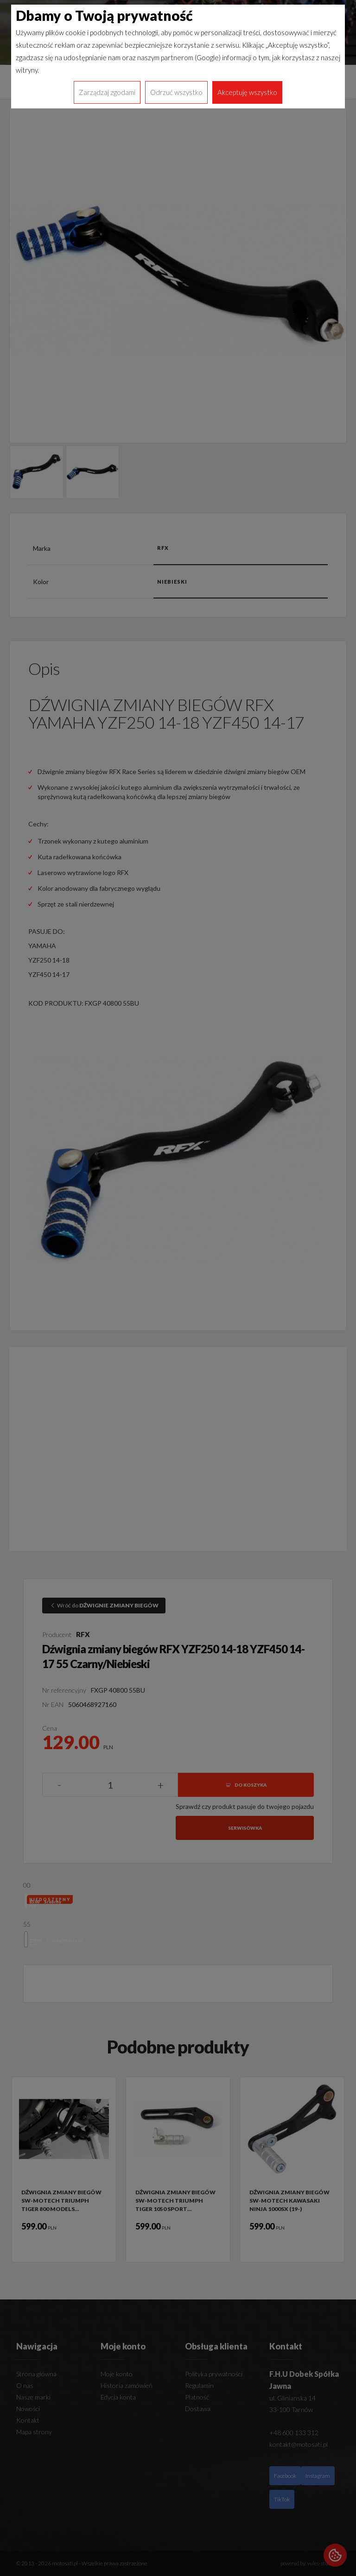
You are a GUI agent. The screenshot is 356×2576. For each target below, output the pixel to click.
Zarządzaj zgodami (107, 92)
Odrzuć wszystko (176, 92)
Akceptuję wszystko (247, 92)
